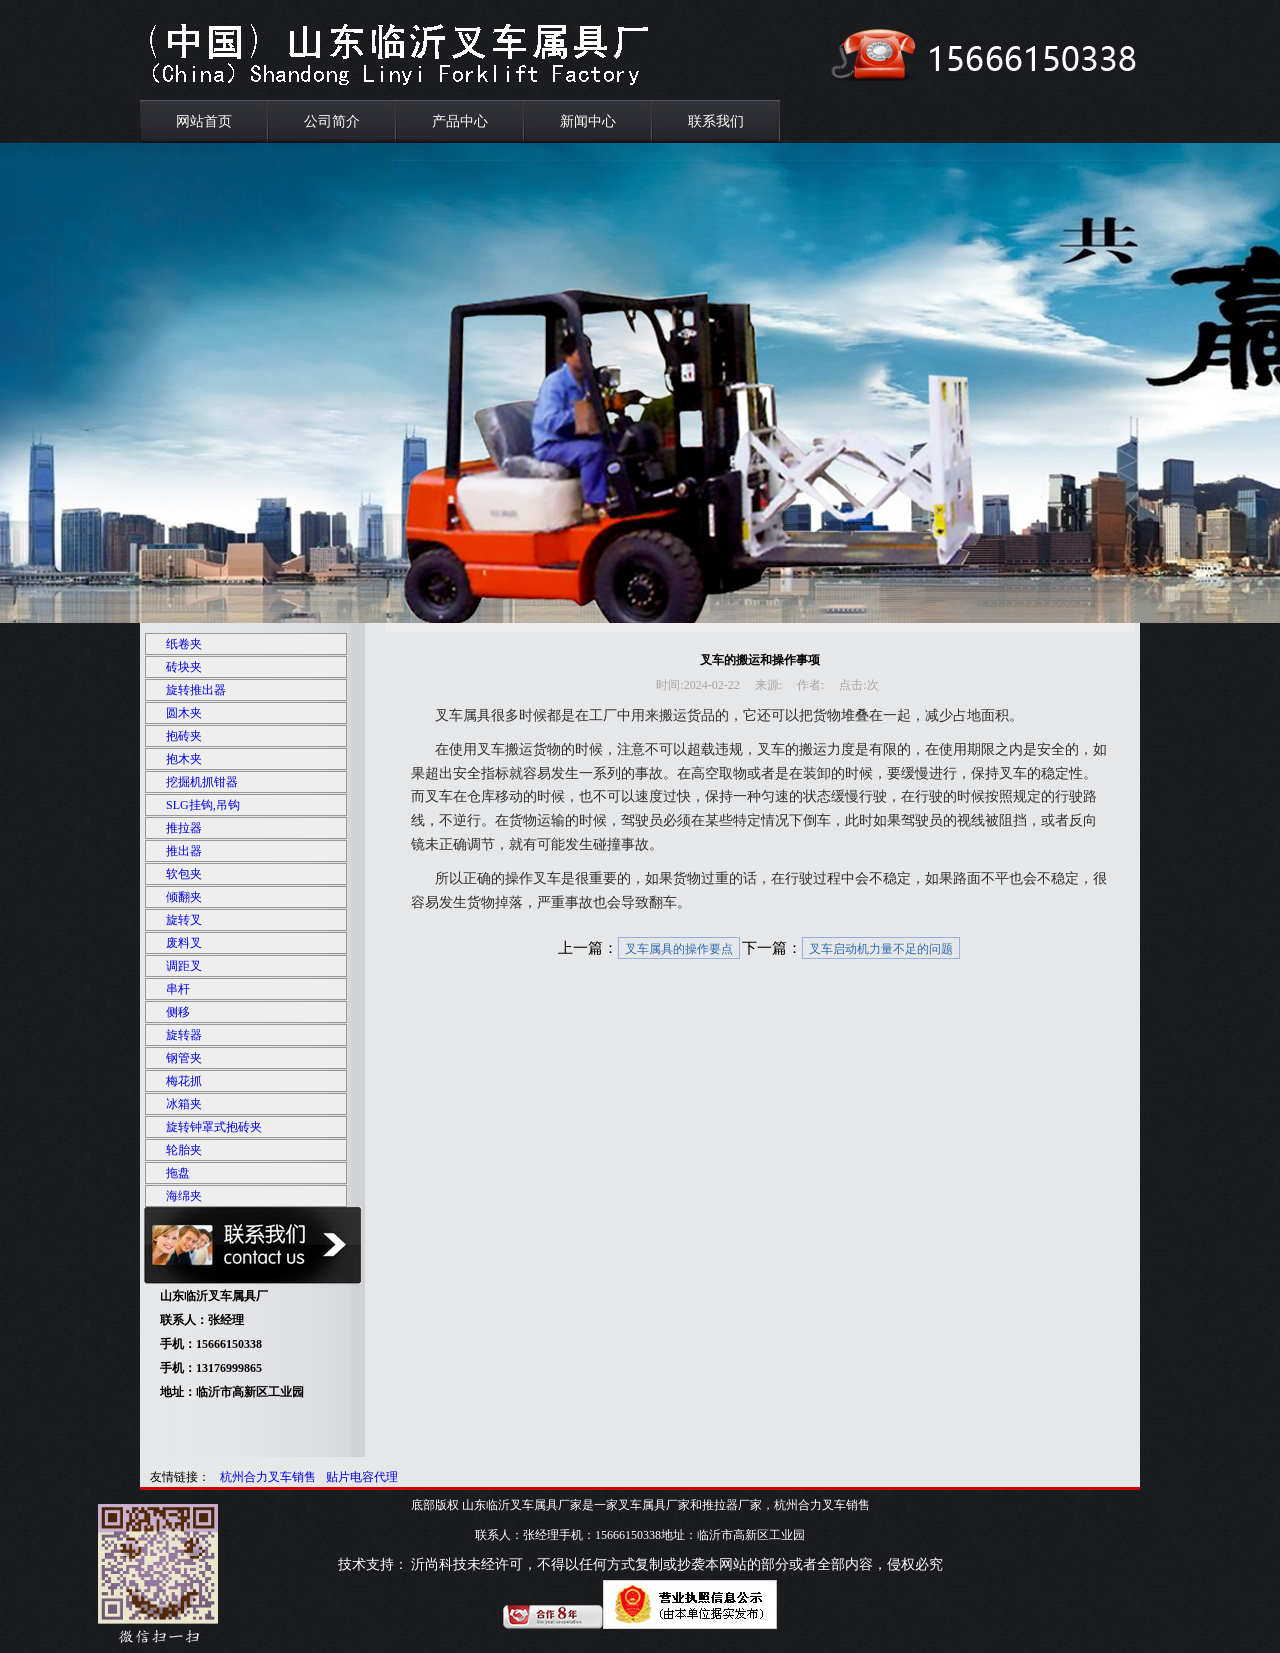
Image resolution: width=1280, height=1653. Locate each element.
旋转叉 (184, 920)
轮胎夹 (184, 1150)
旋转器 (184, 1035)
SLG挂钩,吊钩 (203, 805)
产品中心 (460, 121)
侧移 (178, 1012)
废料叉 (184, 943)
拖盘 (178, 1173)
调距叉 (184, 966)
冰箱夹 (184, 1104)
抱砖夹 (184, 736)
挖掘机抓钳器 (202, 782)
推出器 (184, 851)
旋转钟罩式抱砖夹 (214, 1127)
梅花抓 (184, 1081)
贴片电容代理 (362, 1477)
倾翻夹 (184, 897)
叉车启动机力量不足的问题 (881, 949)
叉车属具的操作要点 (679, 949)
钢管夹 (184, 1058)
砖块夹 (184, 667)
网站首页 (204, 121)
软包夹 (184, 874)
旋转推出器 (196, 690)
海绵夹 (184, 1196)
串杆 (178, 989)
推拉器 (184, 828)
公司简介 (332, 121)
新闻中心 (588, 121)
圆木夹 (184, 713)
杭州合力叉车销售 (268, 1477)
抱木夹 (184, 759)
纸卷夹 (184, 644)
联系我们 (716, 121)
